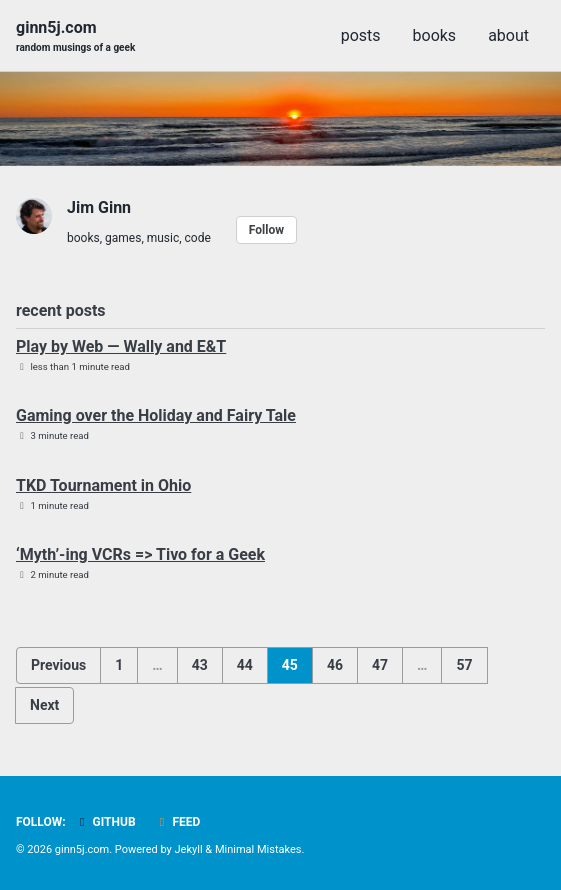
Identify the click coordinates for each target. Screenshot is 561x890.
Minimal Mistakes (258, 849)
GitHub (105, 822)
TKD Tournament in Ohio (103, 485)
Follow (266, 230)
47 (380, 665)
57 (464, 665)
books (435, 35)
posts (361, 35)
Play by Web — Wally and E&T (121, 346)
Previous (58, 665)
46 (335, 665)
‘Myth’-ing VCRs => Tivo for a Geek (140, 554)
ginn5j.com (75, 36)
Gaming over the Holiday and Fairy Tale (156, 415)
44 (245, 665)
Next (44, 705)
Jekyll (189, 849)
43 (200, 665)
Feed (178, 822)
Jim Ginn (99, 207)
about (508, 35)
